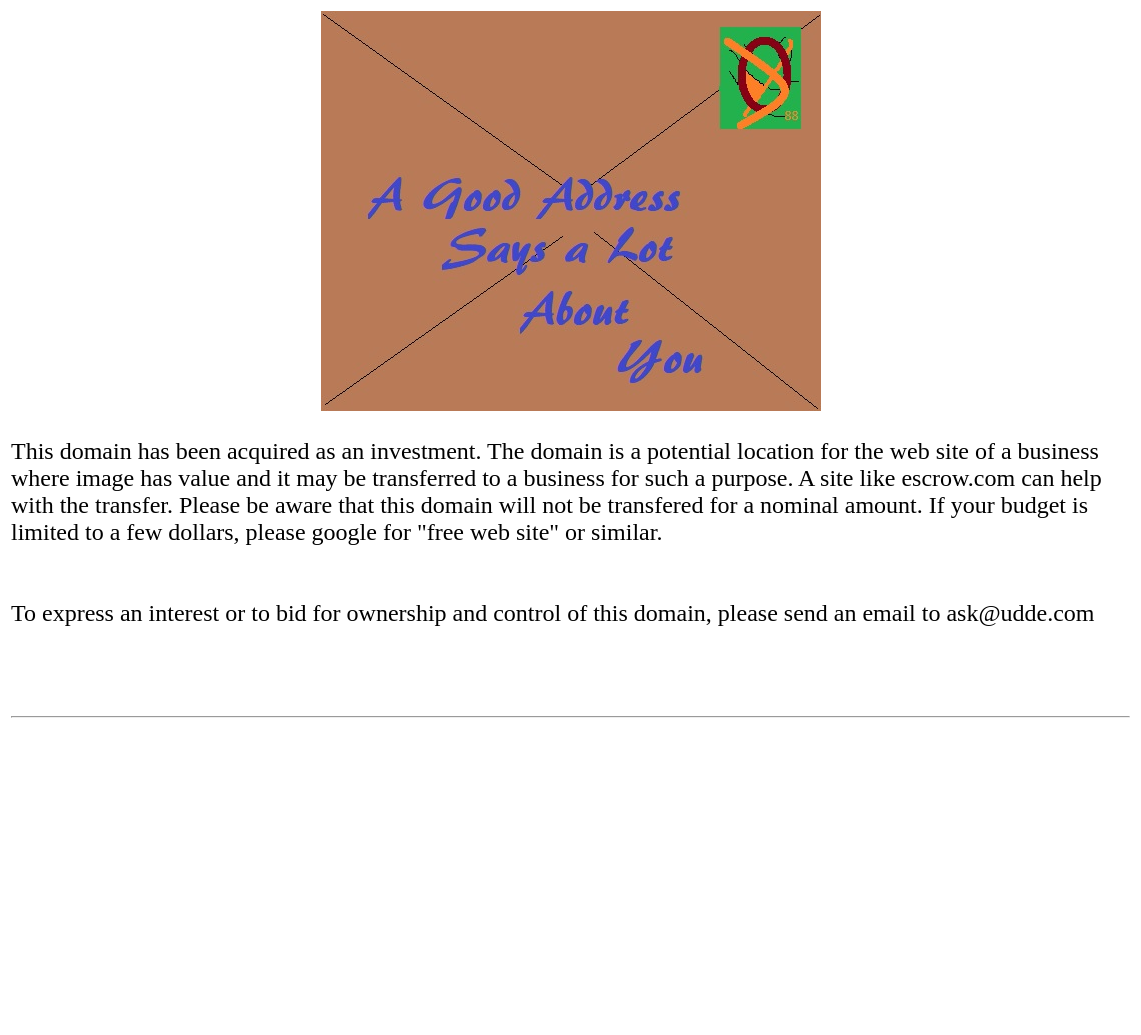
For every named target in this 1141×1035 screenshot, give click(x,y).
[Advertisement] (570, 884)
